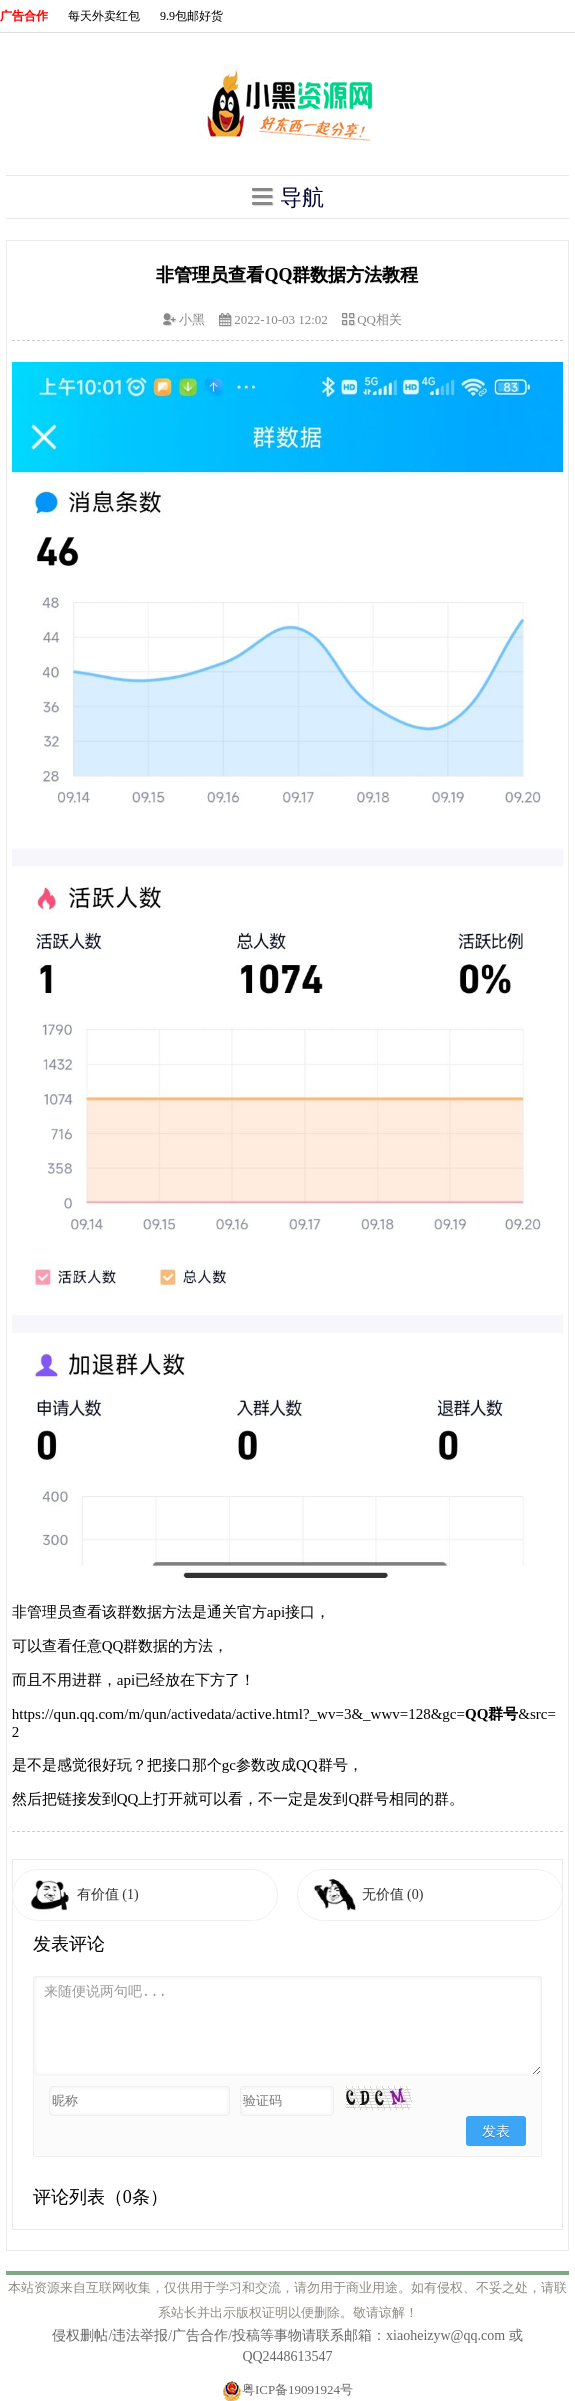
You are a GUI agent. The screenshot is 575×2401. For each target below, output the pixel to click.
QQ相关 (379, 319)
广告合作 (24, 16)
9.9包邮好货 (191, 16)
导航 (288, 197)
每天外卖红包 (104, 16)
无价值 (393, 1894)
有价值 (108, 1894)
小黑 (192, 319)
